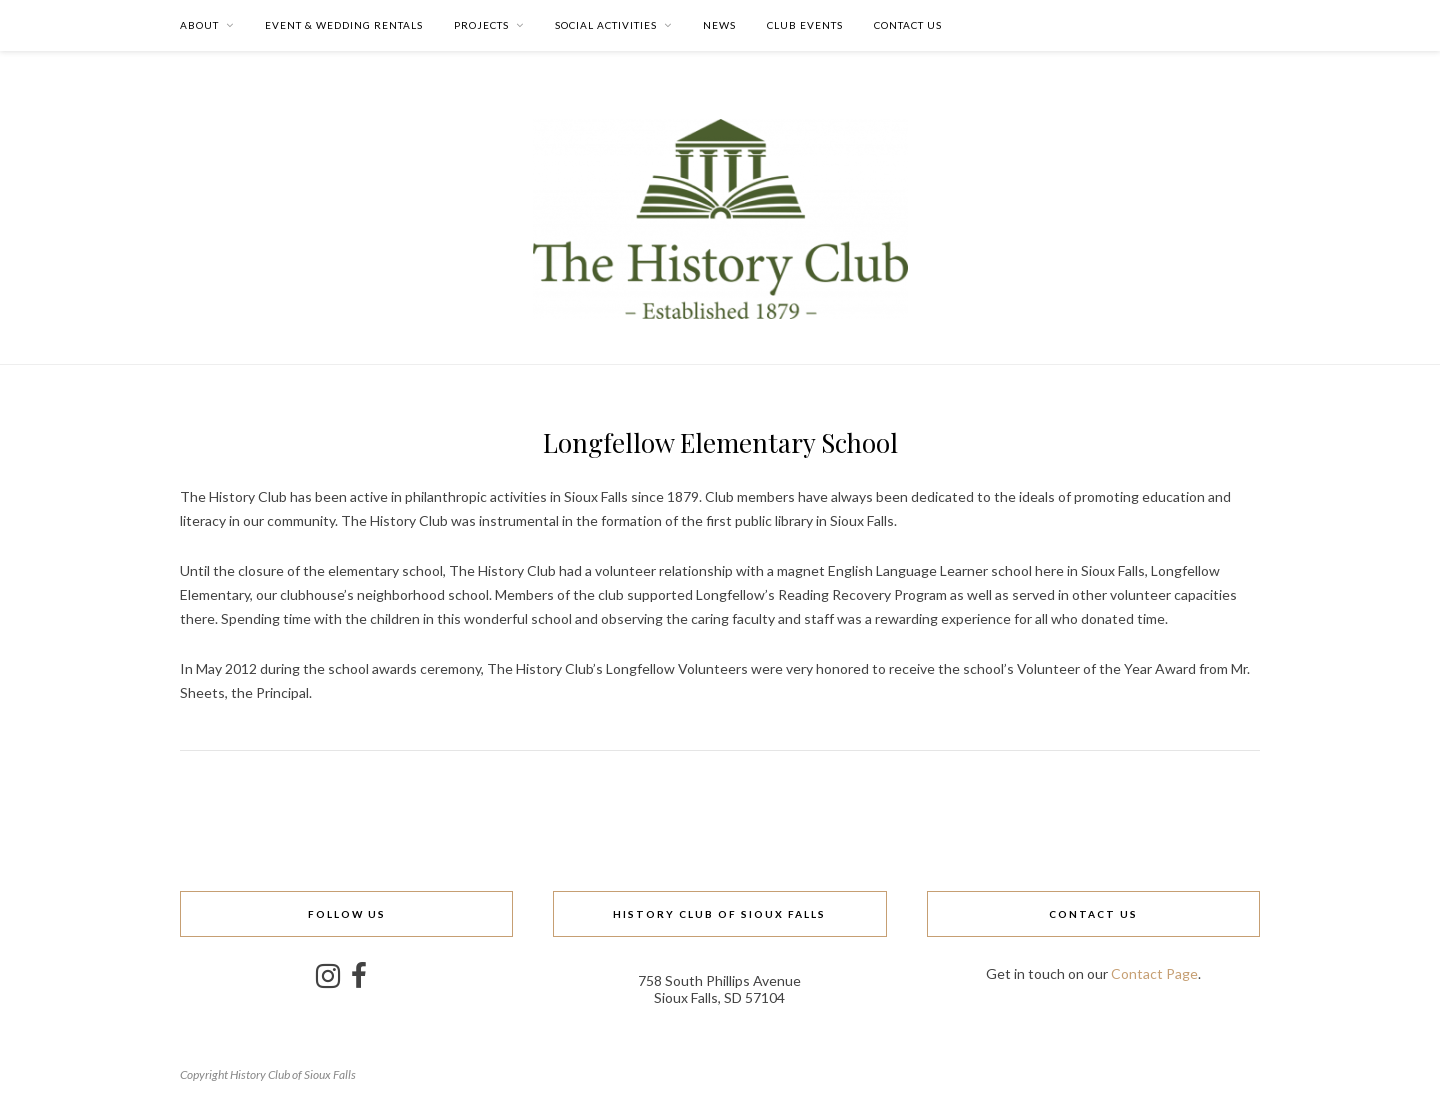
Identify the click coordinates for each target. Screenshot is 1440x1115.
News (719, 25)
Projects (481, 25)
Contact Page (1154, 973)
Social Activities (606, 25)
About (199, 25)
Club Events (805, 25)
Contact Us (908, 25)
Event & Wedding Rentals (344, 25)
